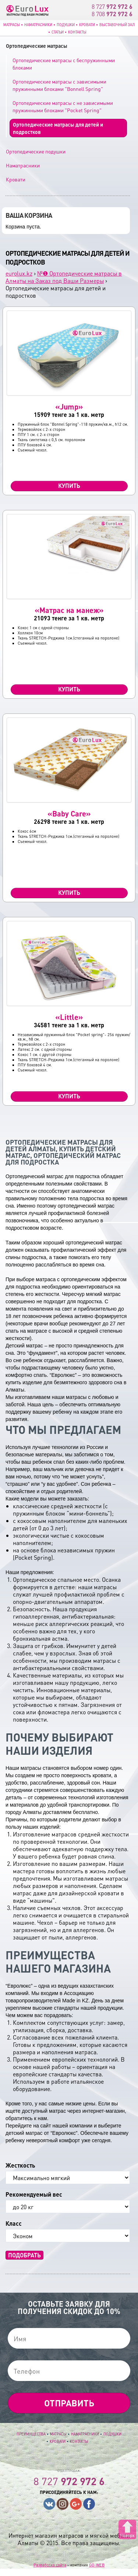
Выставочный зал (117, 24)
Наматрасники (38, 24)
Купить (69, 485)
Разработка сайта (49, 2565)
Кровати (87, 24)
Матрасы (11, 24)
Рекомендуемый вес (34, 2194)
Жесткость (20, 2165)
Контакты (77, 32)
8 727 (112, 6)
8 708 (112, 14)
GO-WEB (97, 2565)
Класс (14, 2223)
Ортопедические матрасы (36, 45)
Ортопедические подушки (36, 151)
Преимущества (31, 2434)
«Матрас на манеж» (69, 610)
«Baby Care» (69, 813)
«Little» (69, 1017)
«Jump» (69, 406)
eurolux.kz (19, 273)
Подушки (66, 24)
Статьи (58, 32)
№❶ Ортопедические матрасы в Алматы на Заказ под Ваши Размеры (64, 276)
